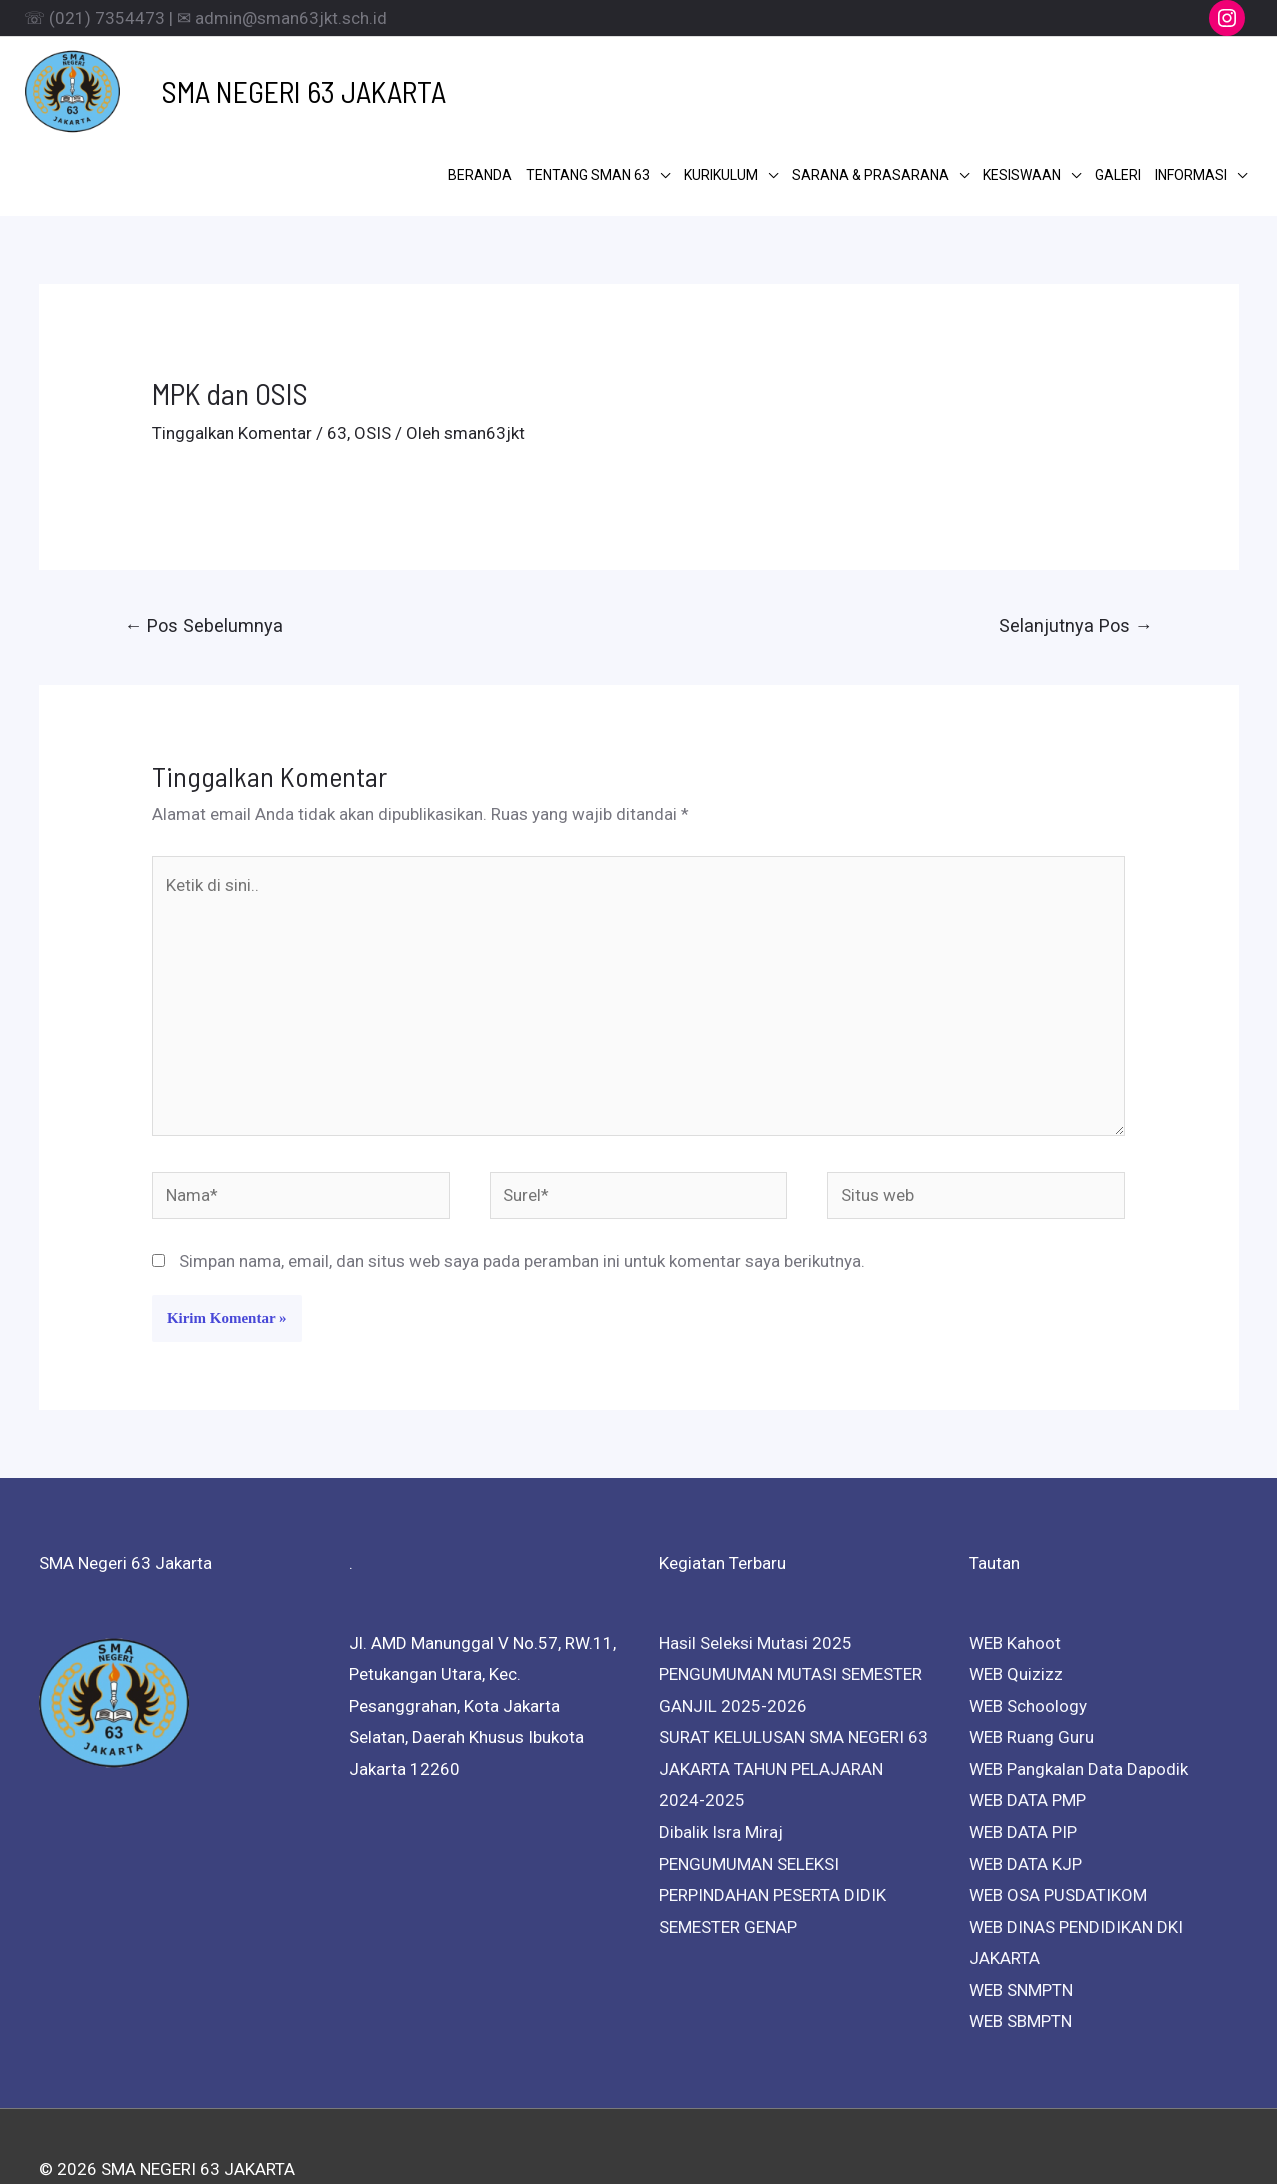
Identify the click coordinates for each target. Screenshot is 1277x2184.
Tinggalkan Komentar (232, 355)
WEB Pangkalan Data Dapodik (1078, 1691)
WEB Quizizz (1016, 1596)
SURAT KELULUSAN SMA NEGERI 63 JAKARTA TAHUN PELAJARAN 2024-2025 (793, 1690)
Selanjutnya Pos (1076, 547)
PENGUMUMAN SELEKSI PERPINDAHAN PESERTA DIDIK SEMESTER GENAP (772, 1816)
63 (337, 355)
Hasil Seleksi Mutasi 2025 (755, 1564)
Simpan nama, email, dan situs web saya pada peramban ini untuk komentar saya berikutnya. (522, 1183)
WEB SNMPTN (1021, 1911)
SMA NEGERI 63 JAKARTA (273, 87)
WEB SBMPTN (1020, 1943)
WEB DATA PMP (1027, 1722)
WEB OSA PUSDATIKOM (1058, 1817)
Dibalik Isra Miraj (721, 1754)
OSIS (372, 355)
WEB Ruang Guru (1031, 1659)
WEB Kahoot (1015, 1564)
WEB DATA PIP (1023, 1754)
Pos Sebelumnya (203, 547)
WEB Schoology (1028, 1627)
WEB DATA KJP (1025, 1785)
